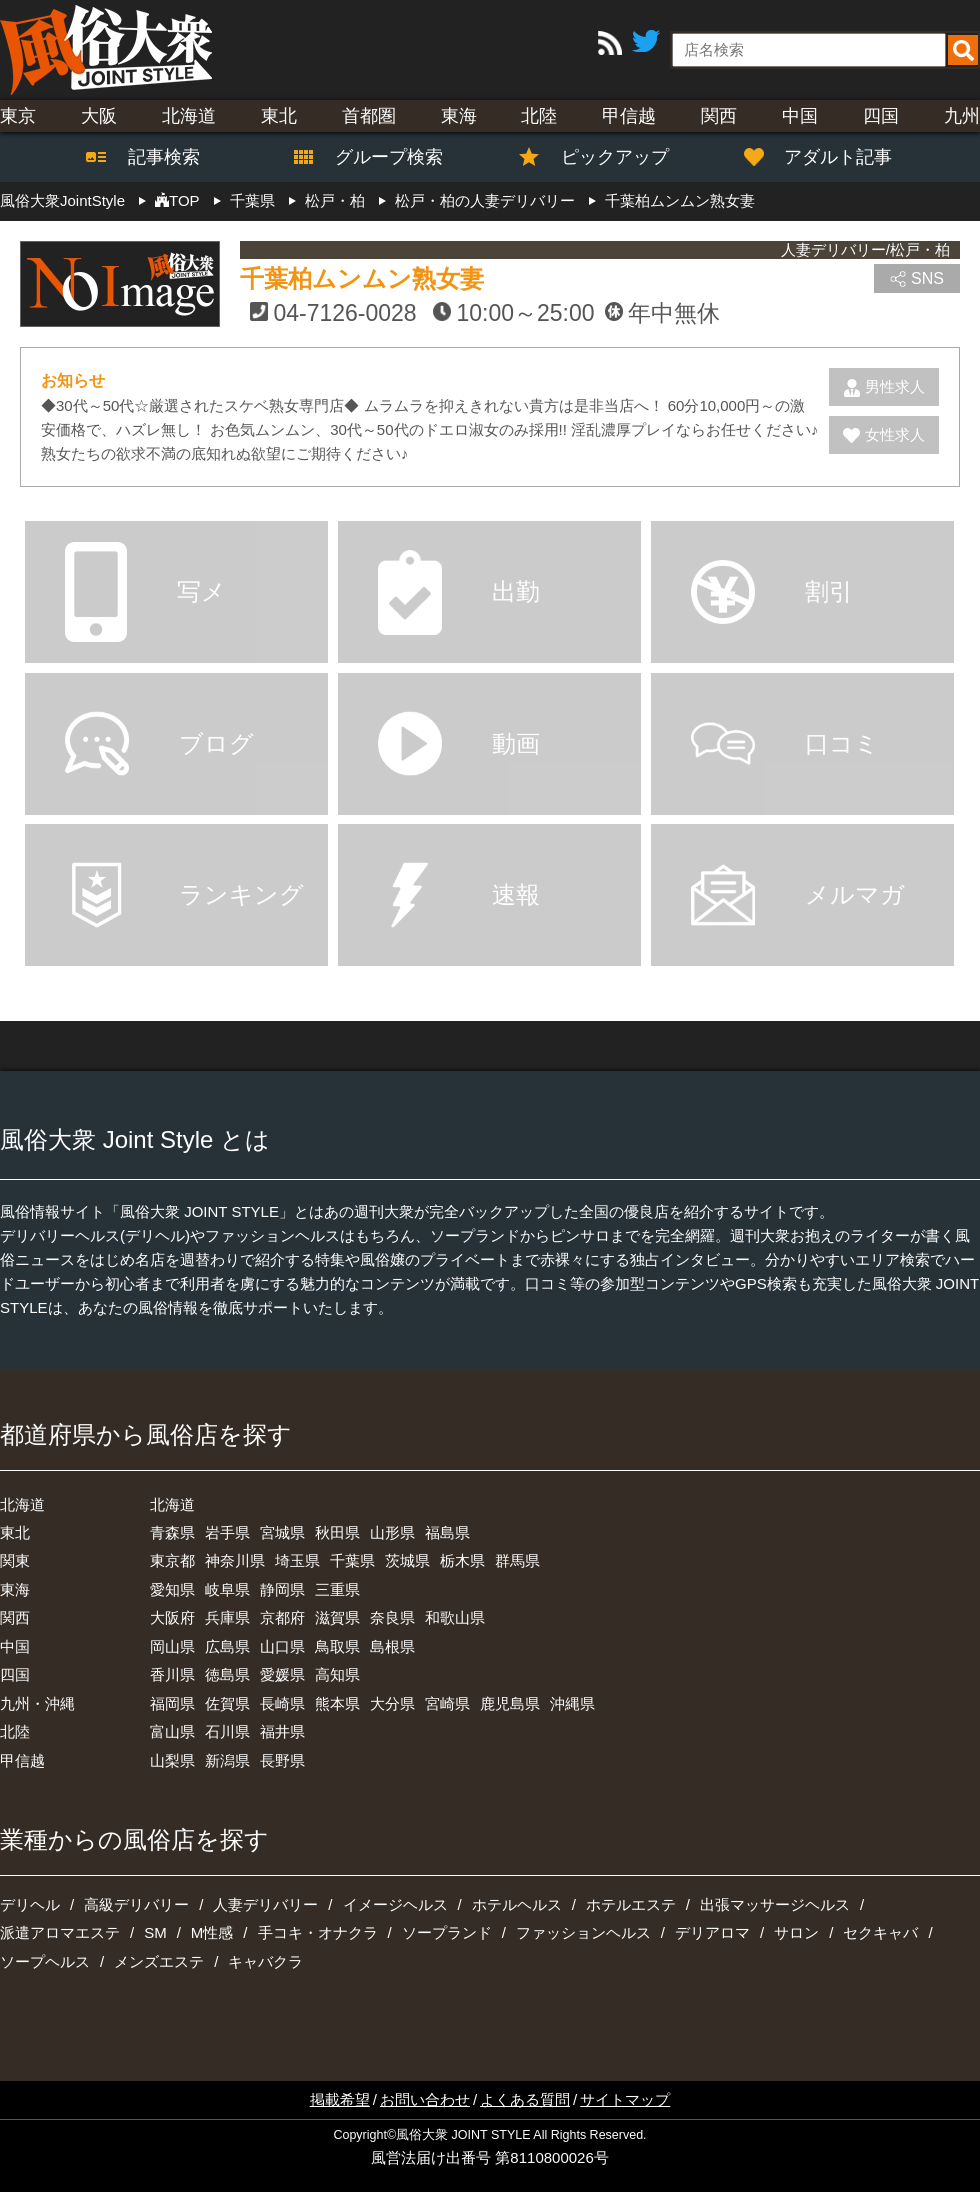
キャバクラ (265, 1961)
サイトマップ (625, 2099)
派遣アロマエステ (60, 1932)
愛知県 (172, 1589)
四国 (881, 116)
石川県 (227, 1731)
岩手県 (227, 1532)
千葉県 (352, 1560)
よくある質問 (525, 2099)
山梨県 (172, 1760)
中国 (800, 116)
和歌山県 (455, 1617)
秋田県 (337, 1532)
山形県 (392, 1532)
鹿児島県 (510, 1703)
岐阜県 (227, 1589)
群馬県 (517, 1560)
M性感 (212, 1932)
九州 (962, 116)
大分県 (392, 1703)
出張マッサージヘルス (775, 1904)
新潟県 (227, 1760)
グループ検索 (377, 157)
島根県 (392, 1646)
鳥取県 (337, 1646)
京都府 (282, 1617)
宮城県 (282, 1532)
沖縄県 (572, 1703)
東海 (459, 116)
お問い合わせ (425, 2099)
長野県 (282, 1760)
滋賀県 (337, 1617)
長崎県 (282, 1703)
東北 (279, 116)
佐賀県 (227, 1703)
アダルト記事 (828, 157)
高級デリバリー (136, 1904)
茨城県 (407, 1560)
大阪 (99, 116)
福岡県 (172, 1703)
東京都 (172, 1560)
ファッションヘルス (583, 1932)
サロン (796, 1932)
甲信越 (629, 116)
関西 (719, 116)
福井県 (282, 1731)
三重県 (337, 1589)
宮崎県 (447, 1703)
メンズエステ (159, 1961)
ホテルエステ (631, 1904)
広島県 (227, 1646)
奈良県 (392, 1617)
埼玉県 (297, 1560)
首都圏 (369, 116)
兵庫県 (227, 1617)
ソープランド (447, 1932)
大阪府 (172, 1617)
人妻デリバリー (265, 1904)
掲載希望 (340, 2099)
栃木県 (462, 1560)
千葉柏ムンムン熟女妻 (362, 278)
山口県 (282, 1646)
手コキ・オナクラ (318, 1932)
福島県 (447, 1532)
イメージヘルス (395, 1904)
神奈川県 (235, 1560)
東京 (18, 116)
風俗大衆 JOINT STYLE (463, 2135)
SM (155, 1932)
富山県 (172, 1731)
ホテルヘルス (517, 1904)
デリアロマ (712, 1932)
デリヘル (30, 1904)
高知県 (337, 1674)
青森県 (172, 1532)
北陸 (539, 116)
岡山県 (172, 1646)
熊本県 (337, 1703)
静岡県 (282, 1589)
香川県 (172, 1674)
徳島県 (227, 1674)
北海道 (189, 116)
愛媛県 (282, 1674)
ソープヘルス (45, 1961)
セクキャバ (880, 1932)
